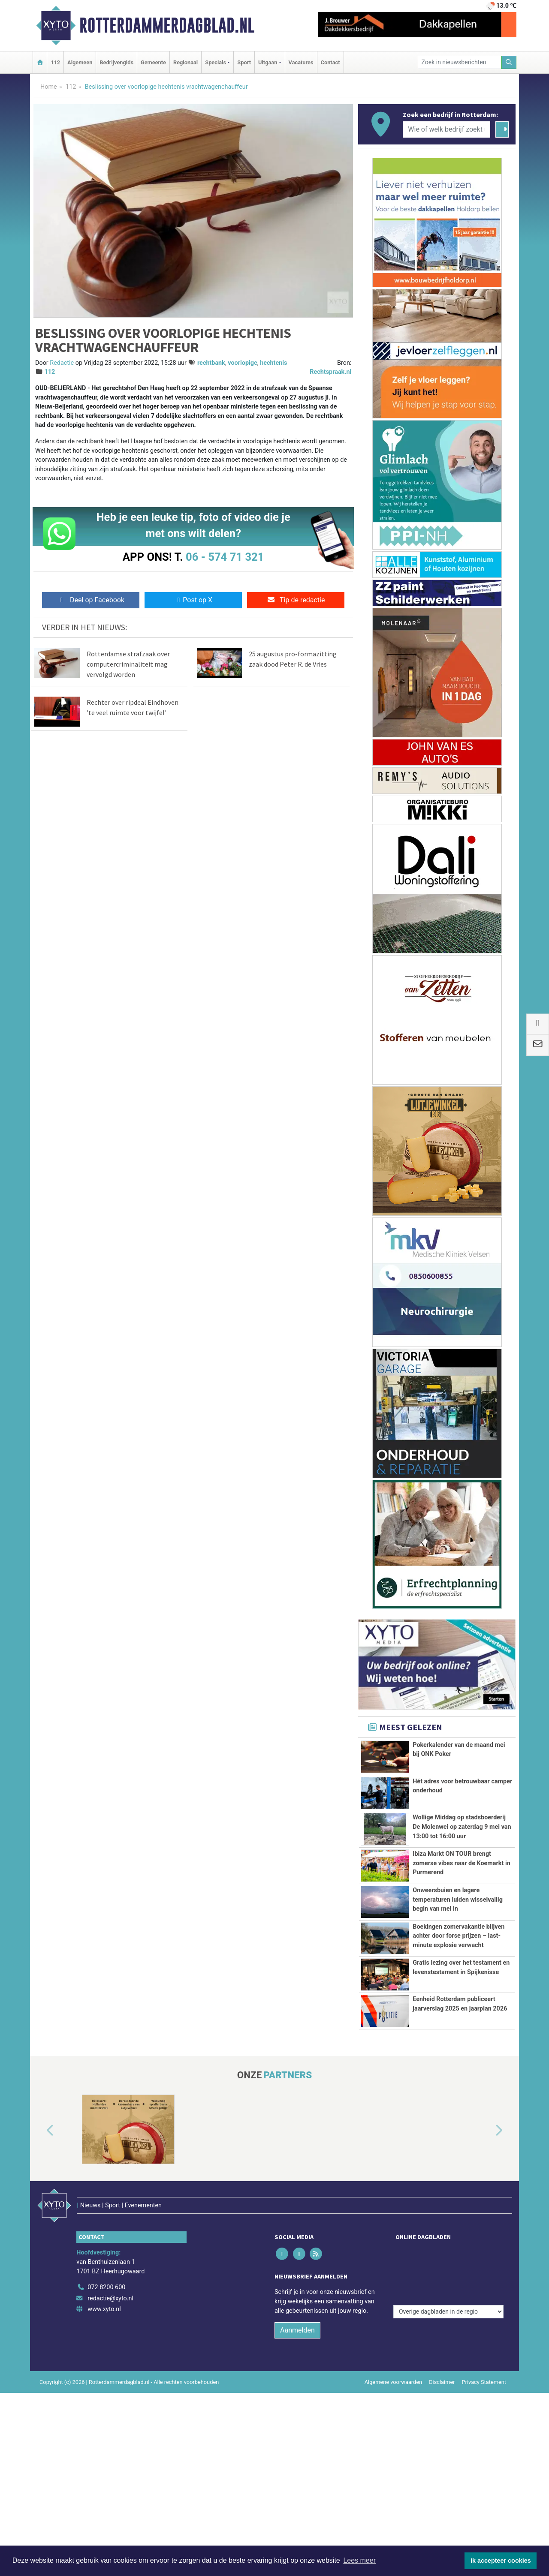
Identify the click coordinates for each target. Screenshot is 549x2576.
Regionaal (185, 62)
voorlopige (242, 363)
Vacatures (301, 62)
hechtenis (273, 363)
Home (48, 86)
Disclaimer (442, 2478)
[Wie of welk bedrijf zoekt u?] (446, 129)
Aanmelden (297, 2427)
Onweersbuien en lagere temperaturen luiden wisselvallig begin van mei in (458, 1899)
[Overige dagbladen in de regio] (448, 2365)
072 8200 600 (106, 2383)
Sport (244, 62)
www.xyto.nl (104, 2405)
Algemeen (79, 62)
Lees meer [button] (359, 2560)
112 (55, 62)
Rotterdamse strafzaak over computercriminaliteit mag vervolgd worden (128, 664)
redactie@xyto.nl (110, 2394)
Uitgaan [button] (267, 62)
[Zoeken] (509, 62)
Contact (330, 62)
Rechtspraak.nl (330, 372)
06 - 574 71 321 (225, 556)
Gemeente (153, 62)
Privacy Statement (484, 2478)
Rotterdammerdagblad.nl (166, 25)
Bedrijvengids (116, 62)
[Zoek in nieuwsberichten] (460, 62)
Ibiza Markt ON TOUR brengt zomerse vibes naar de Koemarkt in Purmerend (461, 1863)
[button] (40, 2245)
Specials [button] (215, 62)
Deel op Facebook (90, 600)
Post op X (193, 600)
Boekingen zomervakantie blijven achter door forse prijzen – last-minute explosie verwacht (458, 1969)
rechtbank (211, 363)
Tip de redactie (296, 600)
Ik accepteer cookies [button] (501, 2560)
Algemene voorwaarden (393, 2478)
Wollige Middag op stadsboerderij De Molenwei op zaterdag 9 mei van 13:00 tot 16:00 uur (462, 1827)
